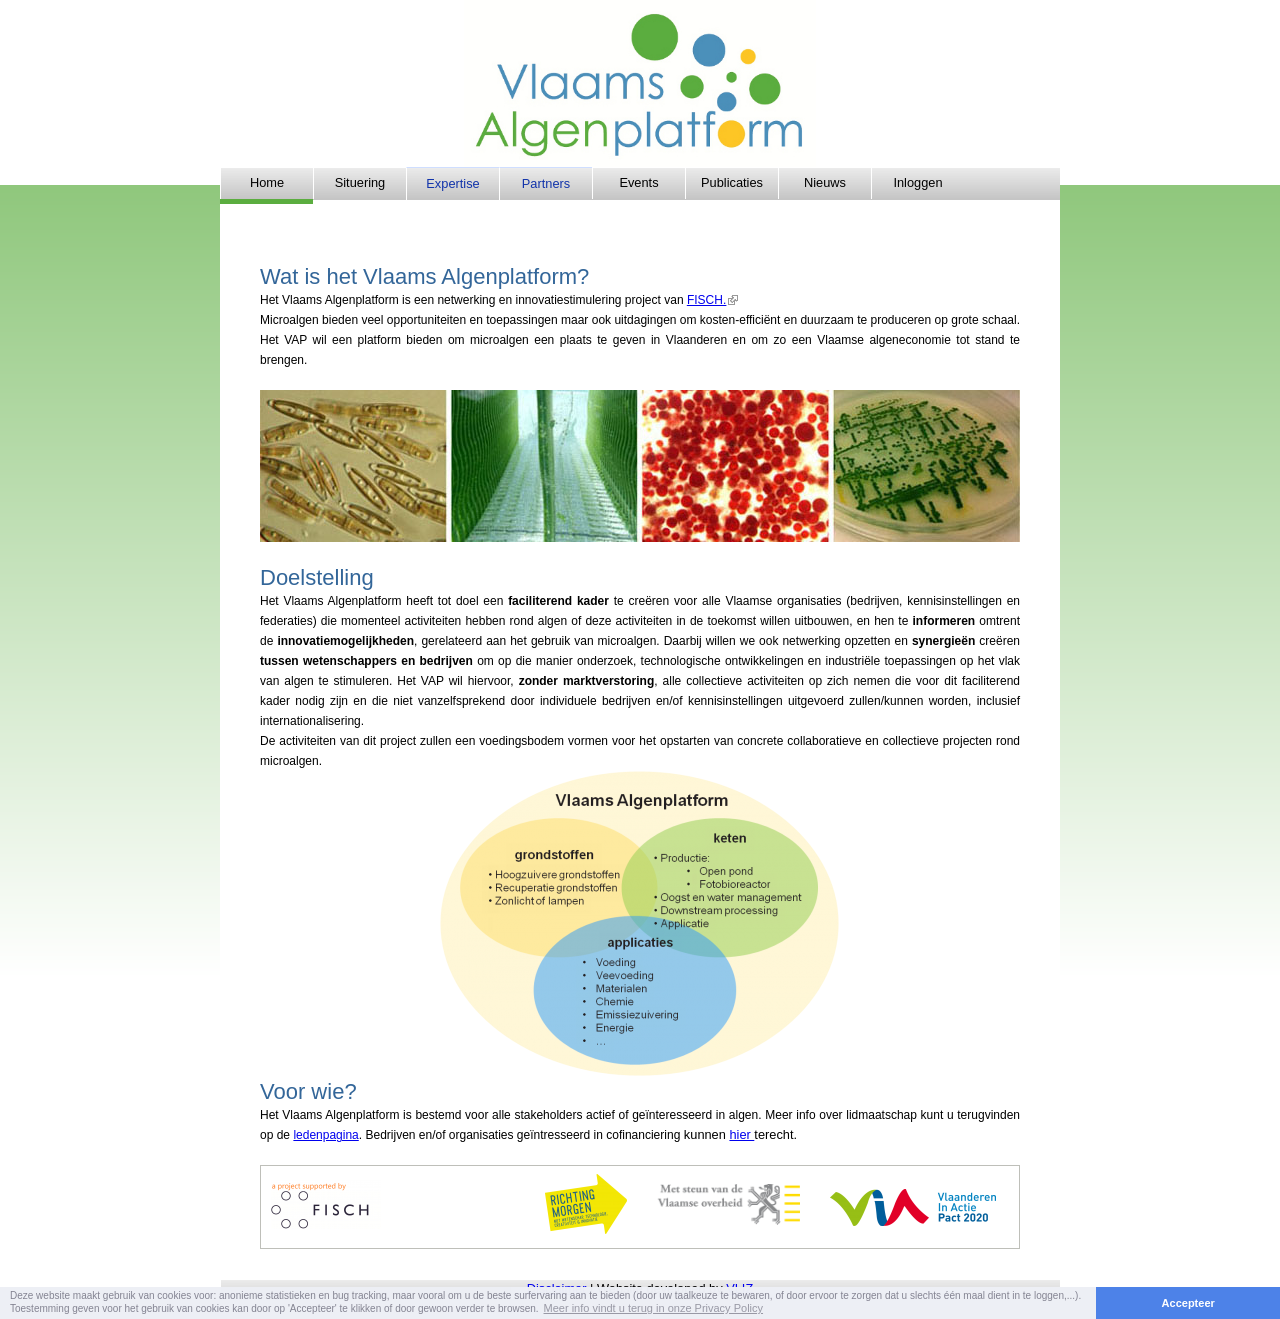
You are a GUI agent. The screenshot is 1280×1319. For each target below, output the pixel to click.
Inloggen (917, 182)
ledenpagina (325, 1135)
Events (638, 182)
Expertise (452, 183)
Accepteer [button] (1188, 1303)
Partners (546, 183)
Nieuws (825, 182)
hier (741, 1134)
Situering (360, 182)
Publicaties (732, 182)
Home (267, 182)
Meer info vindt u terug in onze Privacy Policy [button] (654, 1308)
